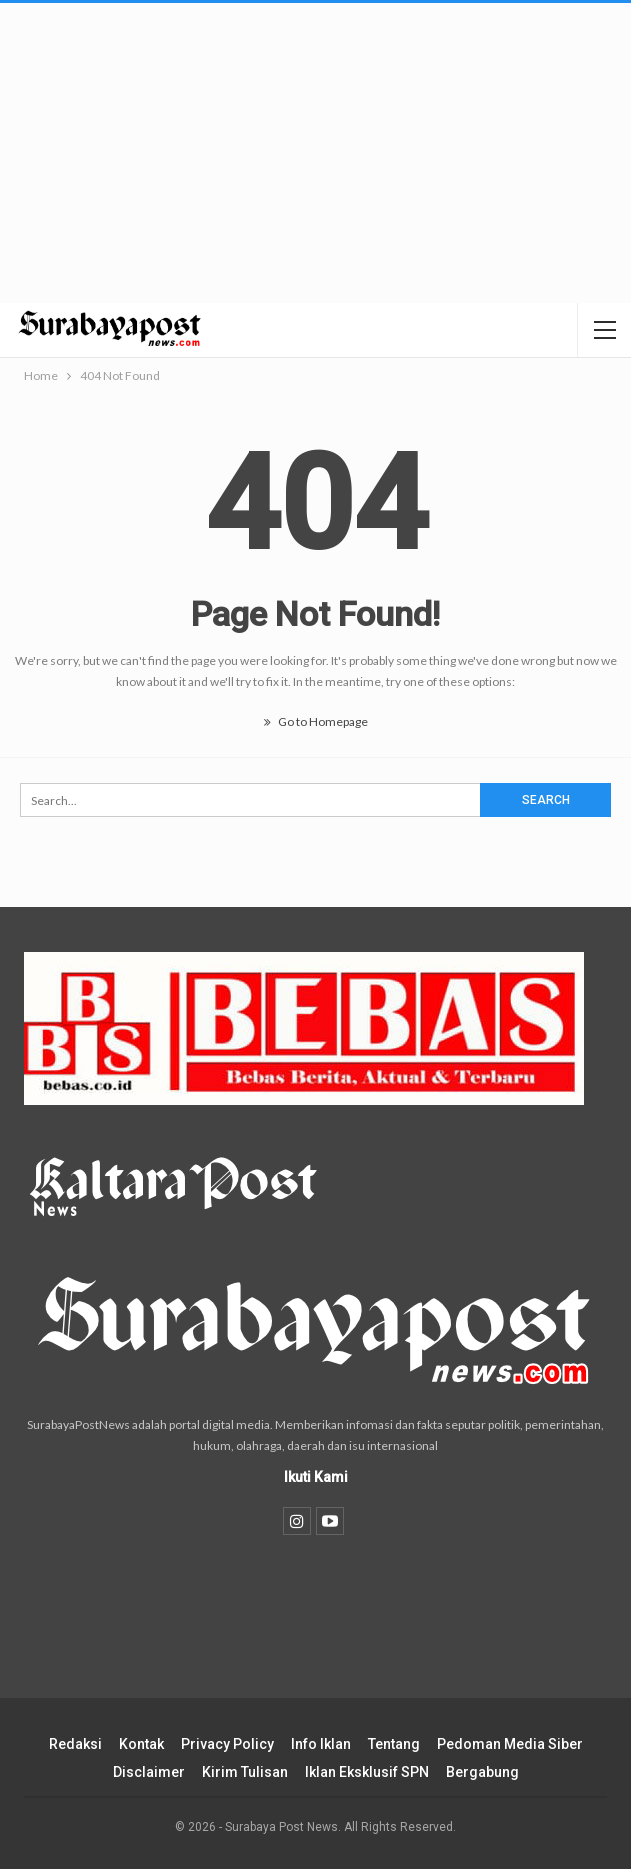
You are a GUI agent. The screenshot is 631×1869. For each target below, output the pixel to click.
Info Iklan (321, 1744)
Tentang (394, 1744)
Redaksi (75, 1744)
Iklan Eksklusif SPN (367, 1772)
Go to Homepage (316, 721)
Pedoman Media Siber (510, 1744)
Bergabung (482, 1772)
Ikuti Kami (316, 1477)
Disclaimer (149, 1772)
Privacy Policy (227, 1744)
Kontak (141, 1744)
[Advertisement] (315, 153)
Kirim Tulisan (245, 1772)
